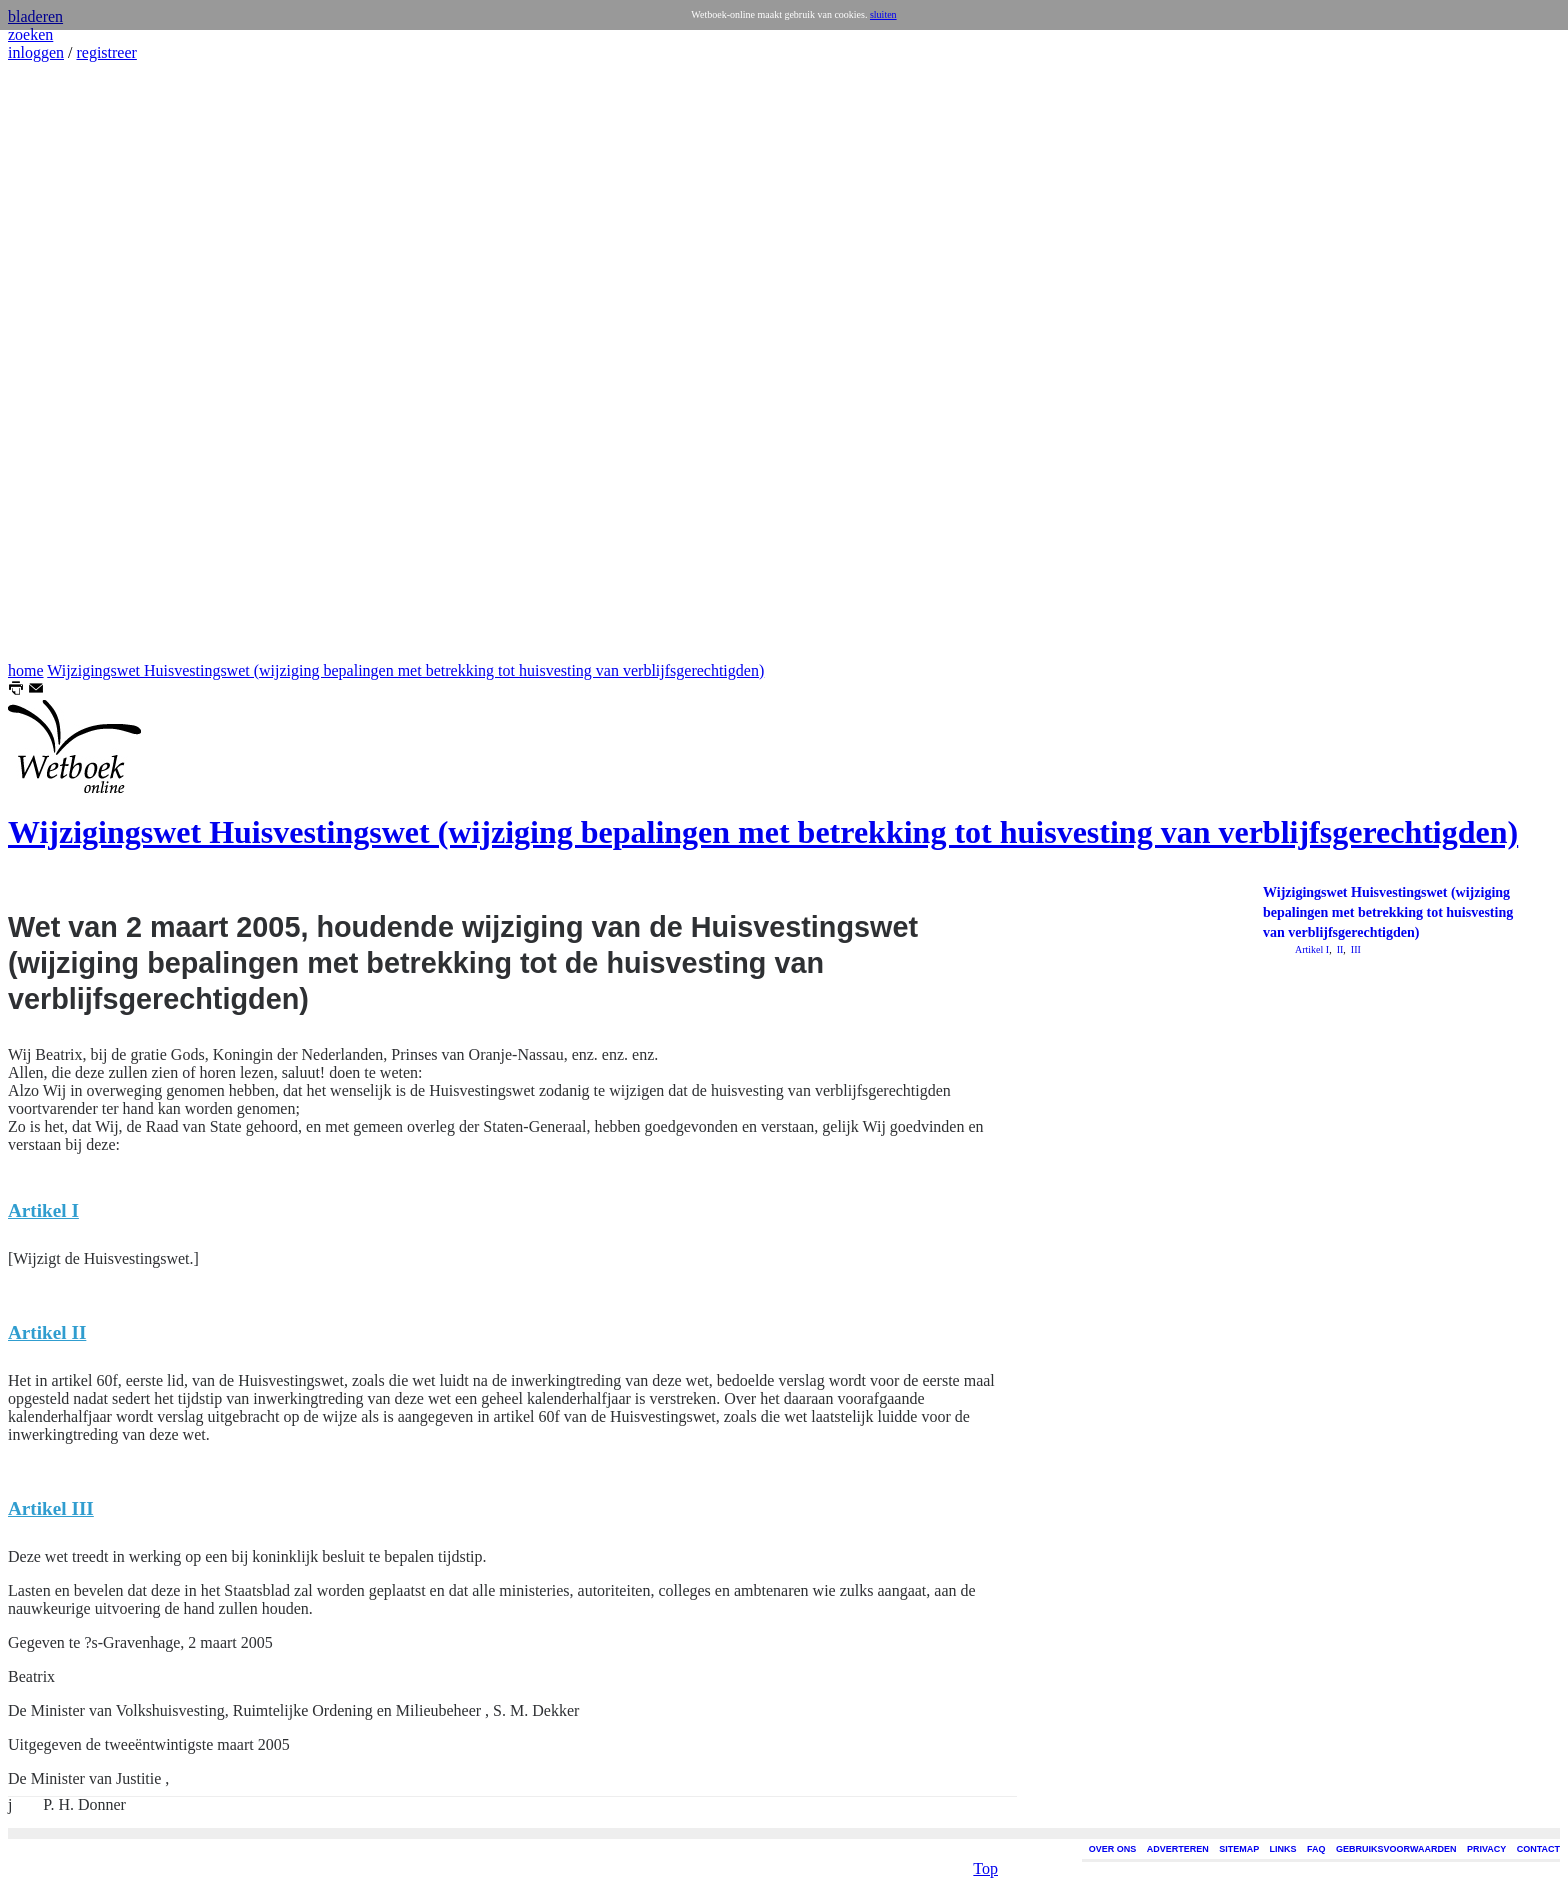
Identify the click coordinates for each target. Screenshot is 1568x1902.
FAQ (1316, 1849)
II (1338, 949)
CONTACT (1538, 1849)
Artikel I (1312, 949)
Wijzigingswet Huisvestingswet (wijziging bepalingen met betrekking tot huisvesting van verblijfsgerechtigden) (405, 670)
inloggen (36, 52)
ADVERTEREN (1178, 1849)
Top (985, 1861)
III (1354, 949)
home (26, 670)
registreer (106, 52)
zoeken (30, 34)
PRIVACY (1486, 1849)
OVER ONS (1113, 1849)
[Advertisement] (68, 362)
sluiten (883, 14)
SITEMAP (1239, 1849)
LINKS (1283, 1849)
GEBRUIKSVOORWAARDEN (1396, 1849)
